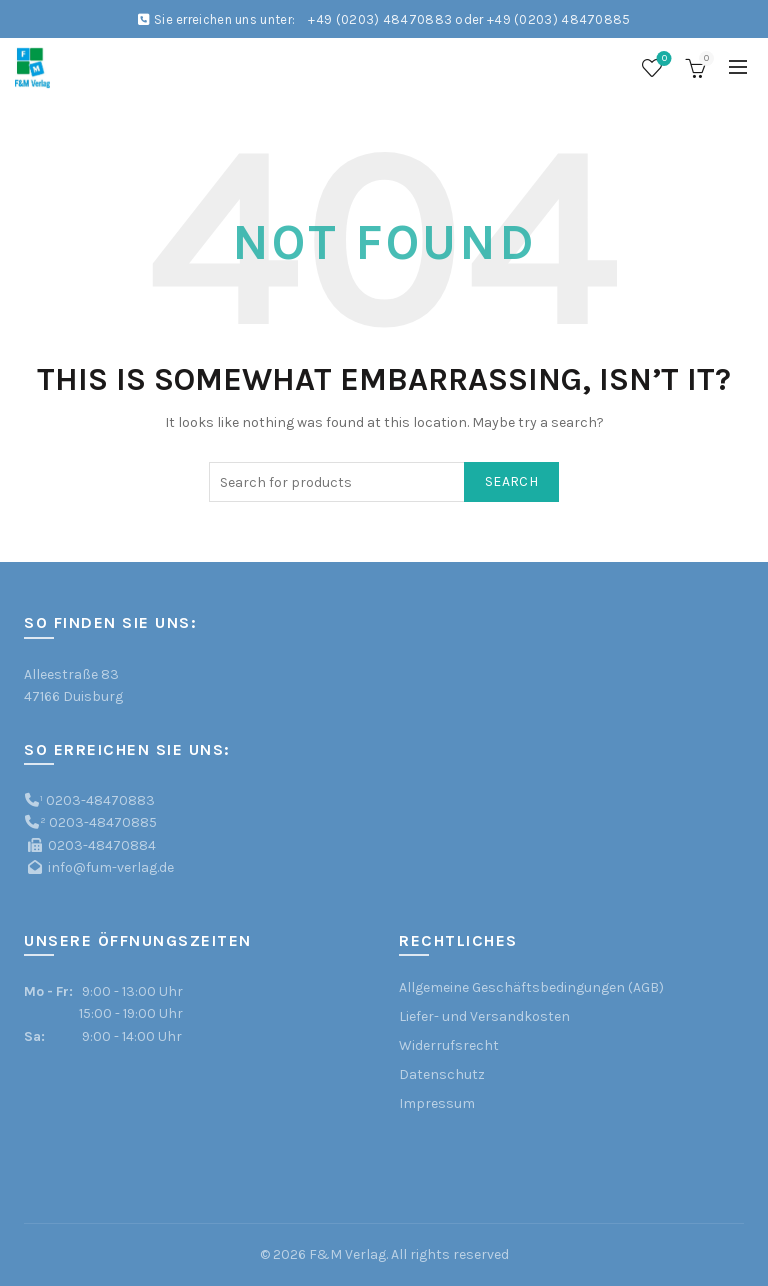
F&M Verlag (347, 1254)
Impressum (437, 1103)
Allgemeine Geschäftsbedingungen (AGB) (531, 987)
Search (511, 481)
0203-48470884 (102, 845)
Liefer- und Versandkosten (484, 1016)
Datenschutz (442, 1074)
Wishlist (662, 59)
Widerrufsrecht (449, 1045)
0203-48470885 (103, 822)
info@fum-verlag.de (111, 867)
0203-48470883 (100, 800)
